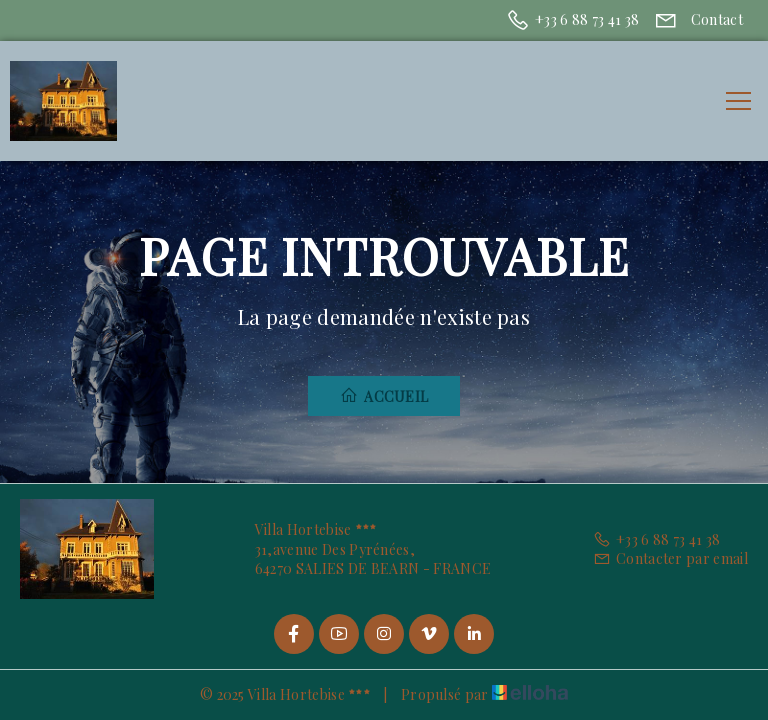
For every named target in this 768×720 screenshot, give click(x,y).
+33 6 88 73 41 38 (657, 539)
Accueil (384, 396)
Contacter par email (670, 558)
